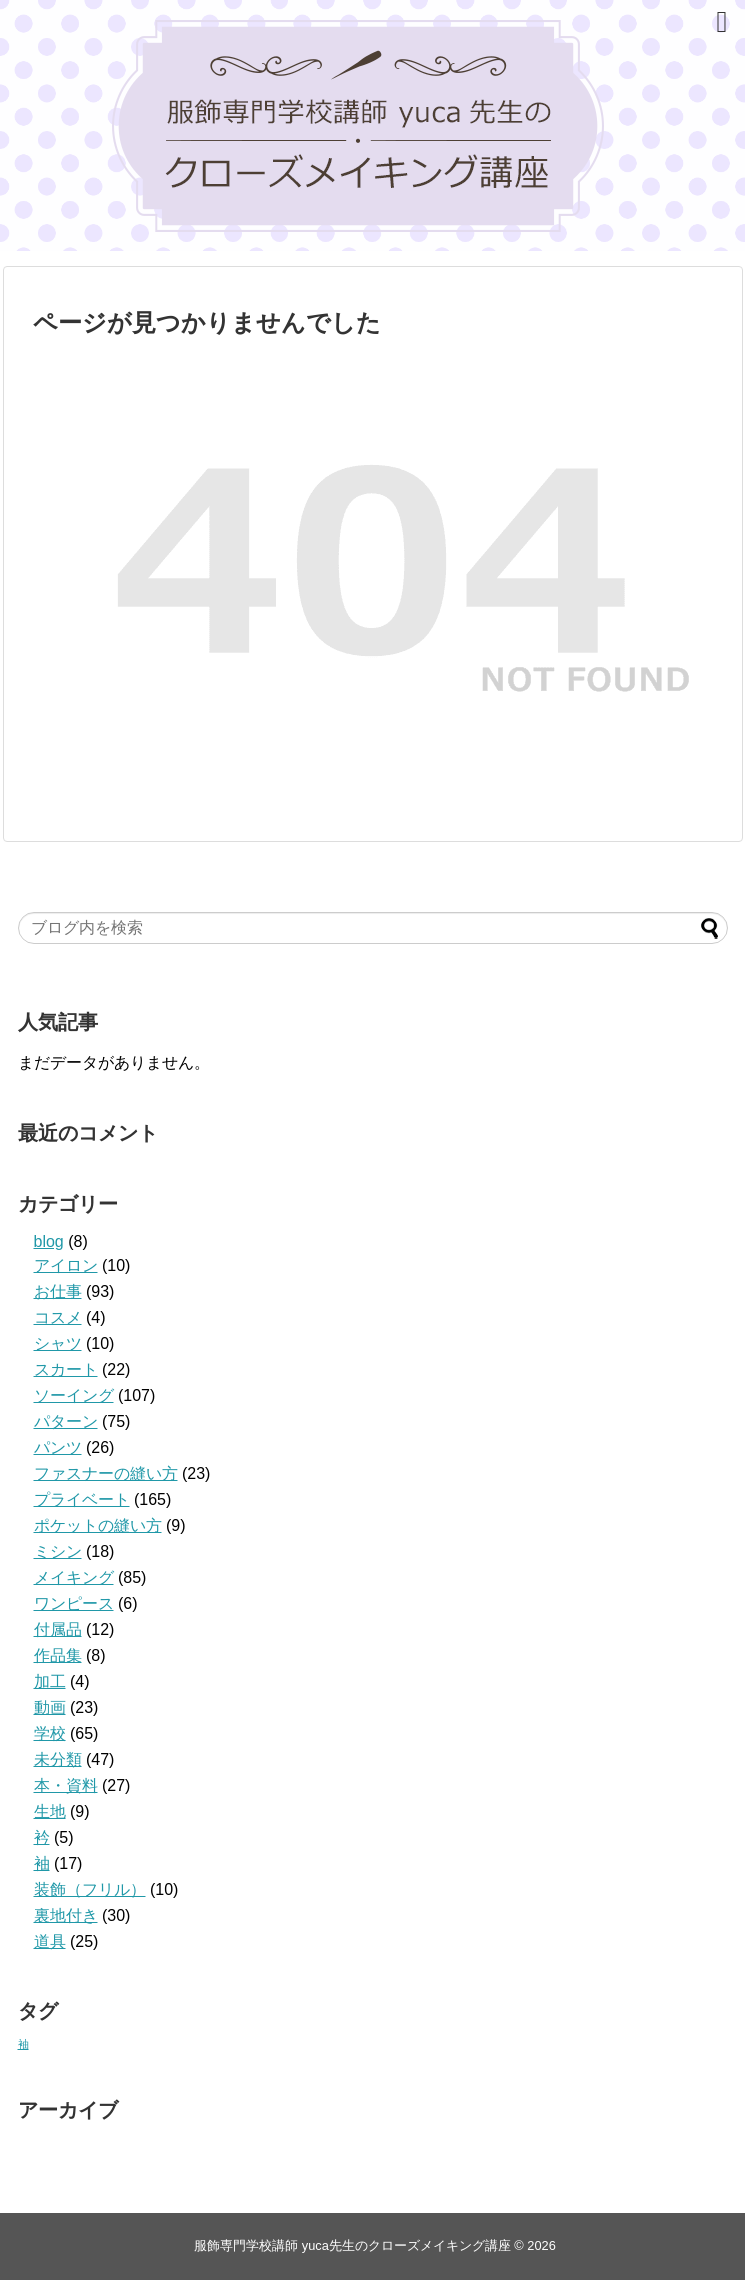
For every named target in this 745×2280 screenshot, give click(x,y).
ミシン (58, 1551)
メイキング (74, 1577)
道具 (50, 1941)
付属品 (58, 1629)
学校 (50, 1733)
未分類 (58, 1759)
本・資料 (66, 1785)
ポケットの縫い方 (98, 1525)
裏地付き (66, 1915)
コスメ (58, 1317)
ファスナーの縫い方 (106, 1473)
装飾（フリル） (90, 1889)
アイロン (66, 1265)
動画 (50, 1707)
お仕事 (58, 1291)
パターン (66, 1421)
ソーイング (74, 1395)
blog (49, 1241)
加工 (50, 1681)
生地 (50, 1811)
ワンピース (74, 1603)
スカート (66, 1369)
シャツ (58, 1343)
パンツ (58, 1447)
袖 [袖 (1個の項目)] (23, 2044)
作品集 (58, 1655)
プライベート (82, 1499)
